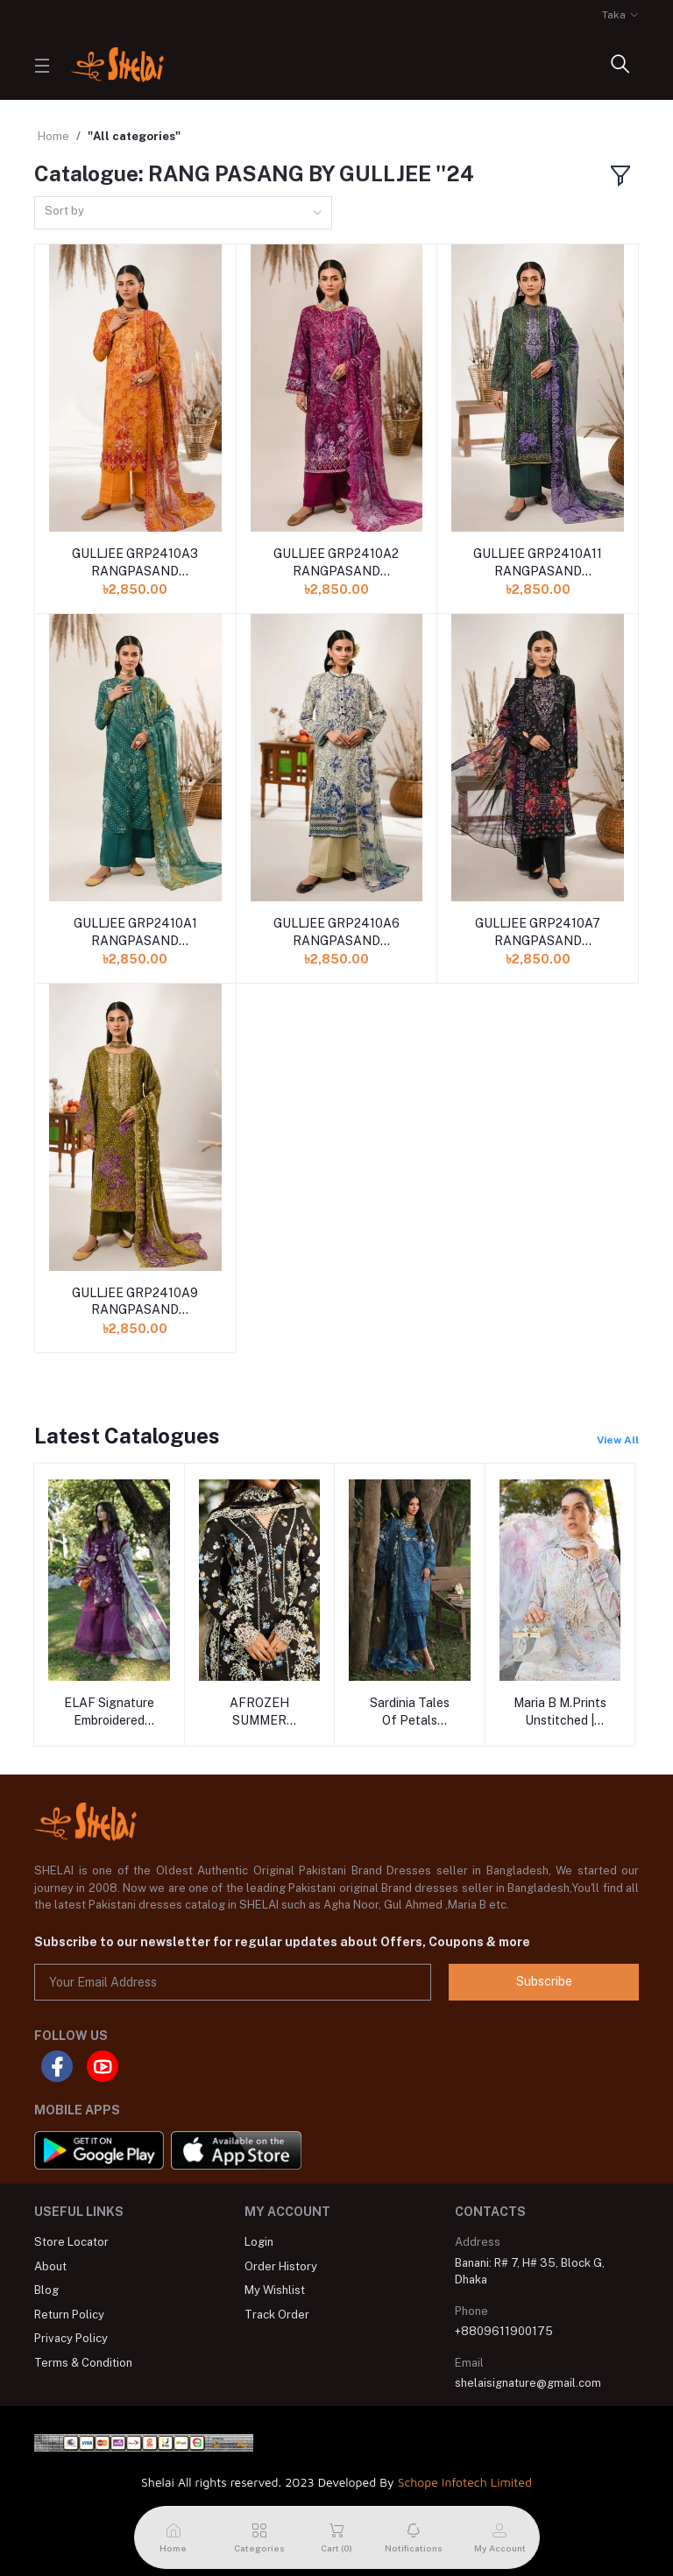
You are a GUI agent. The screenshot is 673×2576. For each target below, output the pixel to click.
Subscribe (544, 1981)
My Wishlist (274, 2290)
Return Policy (69, 2314)
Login (258, 2241)
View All (618, 1440)
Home (53, 136)
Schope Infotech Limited (465, 2481)
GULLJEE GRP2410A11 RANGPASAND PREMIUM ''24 (537, 563)
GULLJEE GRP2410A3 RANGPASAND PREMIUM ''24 (135, 563)
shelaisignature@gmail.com (528, 2382)
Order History (280, 2266)
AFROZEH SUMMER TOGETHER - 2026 (259, 1712)
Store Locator (71, 2241)
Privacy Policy (71, 2338)
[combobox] (183, 213)
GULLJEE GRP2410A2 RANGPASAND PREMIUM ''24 (336, 563)
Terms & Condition (83, 2362)
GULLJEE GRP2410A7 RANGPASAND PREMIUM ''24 (537, 932)
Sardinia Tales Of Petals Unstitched (410, 1712)
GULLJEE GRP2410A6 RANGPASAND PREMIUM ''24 (336, 932)
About (50, 2266)
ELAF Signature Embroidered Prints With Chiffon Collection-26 (109, 1712)
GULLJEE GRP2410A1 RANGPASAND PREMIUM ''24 (135, 932)
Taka (614, 15)
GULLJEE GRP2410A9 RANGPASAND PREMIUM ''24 (135, 1302)
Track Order (276, 2314)
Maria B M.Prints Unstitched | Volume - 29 (560, 1712)
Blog (46, 2290)
